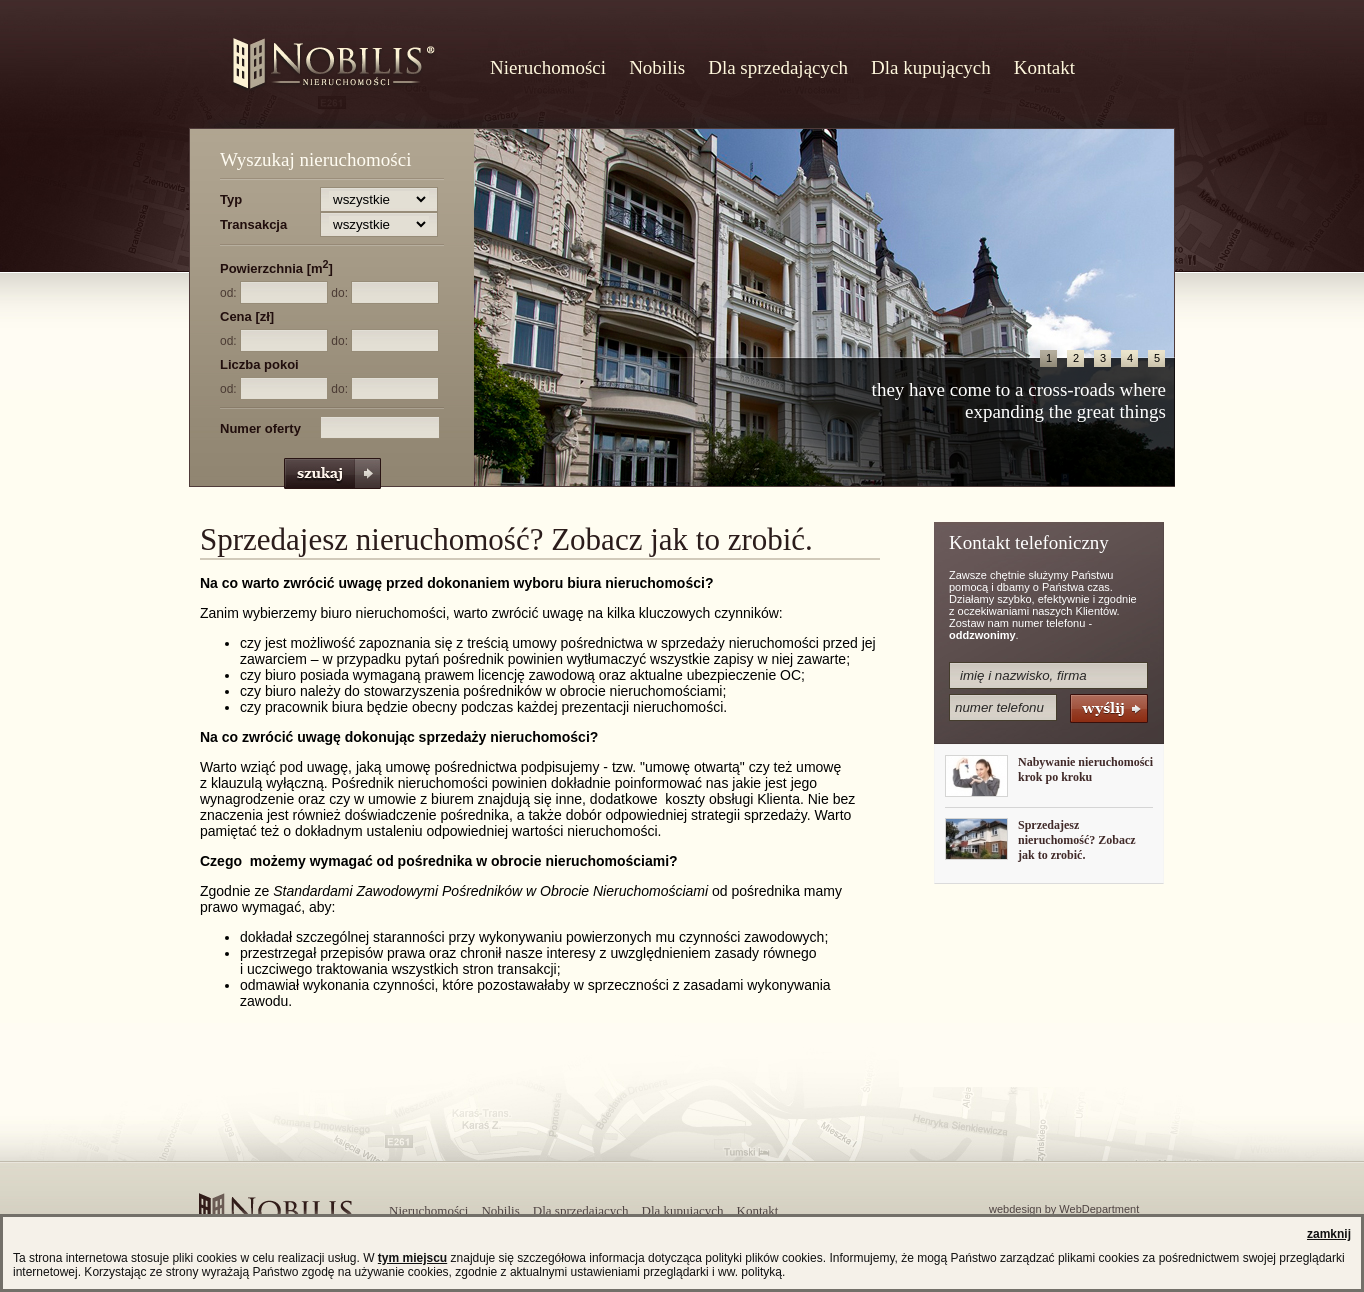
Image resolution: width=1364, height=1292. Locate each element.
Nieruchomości (548, 67)
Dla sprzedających (778, 67)
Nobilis (657, 67)
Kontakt (1044, 67)
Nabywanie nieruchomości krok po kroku (1085, 769)
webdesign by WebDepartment (1064, 1209)
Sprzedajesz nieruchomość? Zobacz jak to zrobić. (1077, 840)
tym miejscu (412, 1258)
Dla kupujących (931, 67)
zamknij (1329, 1234)
